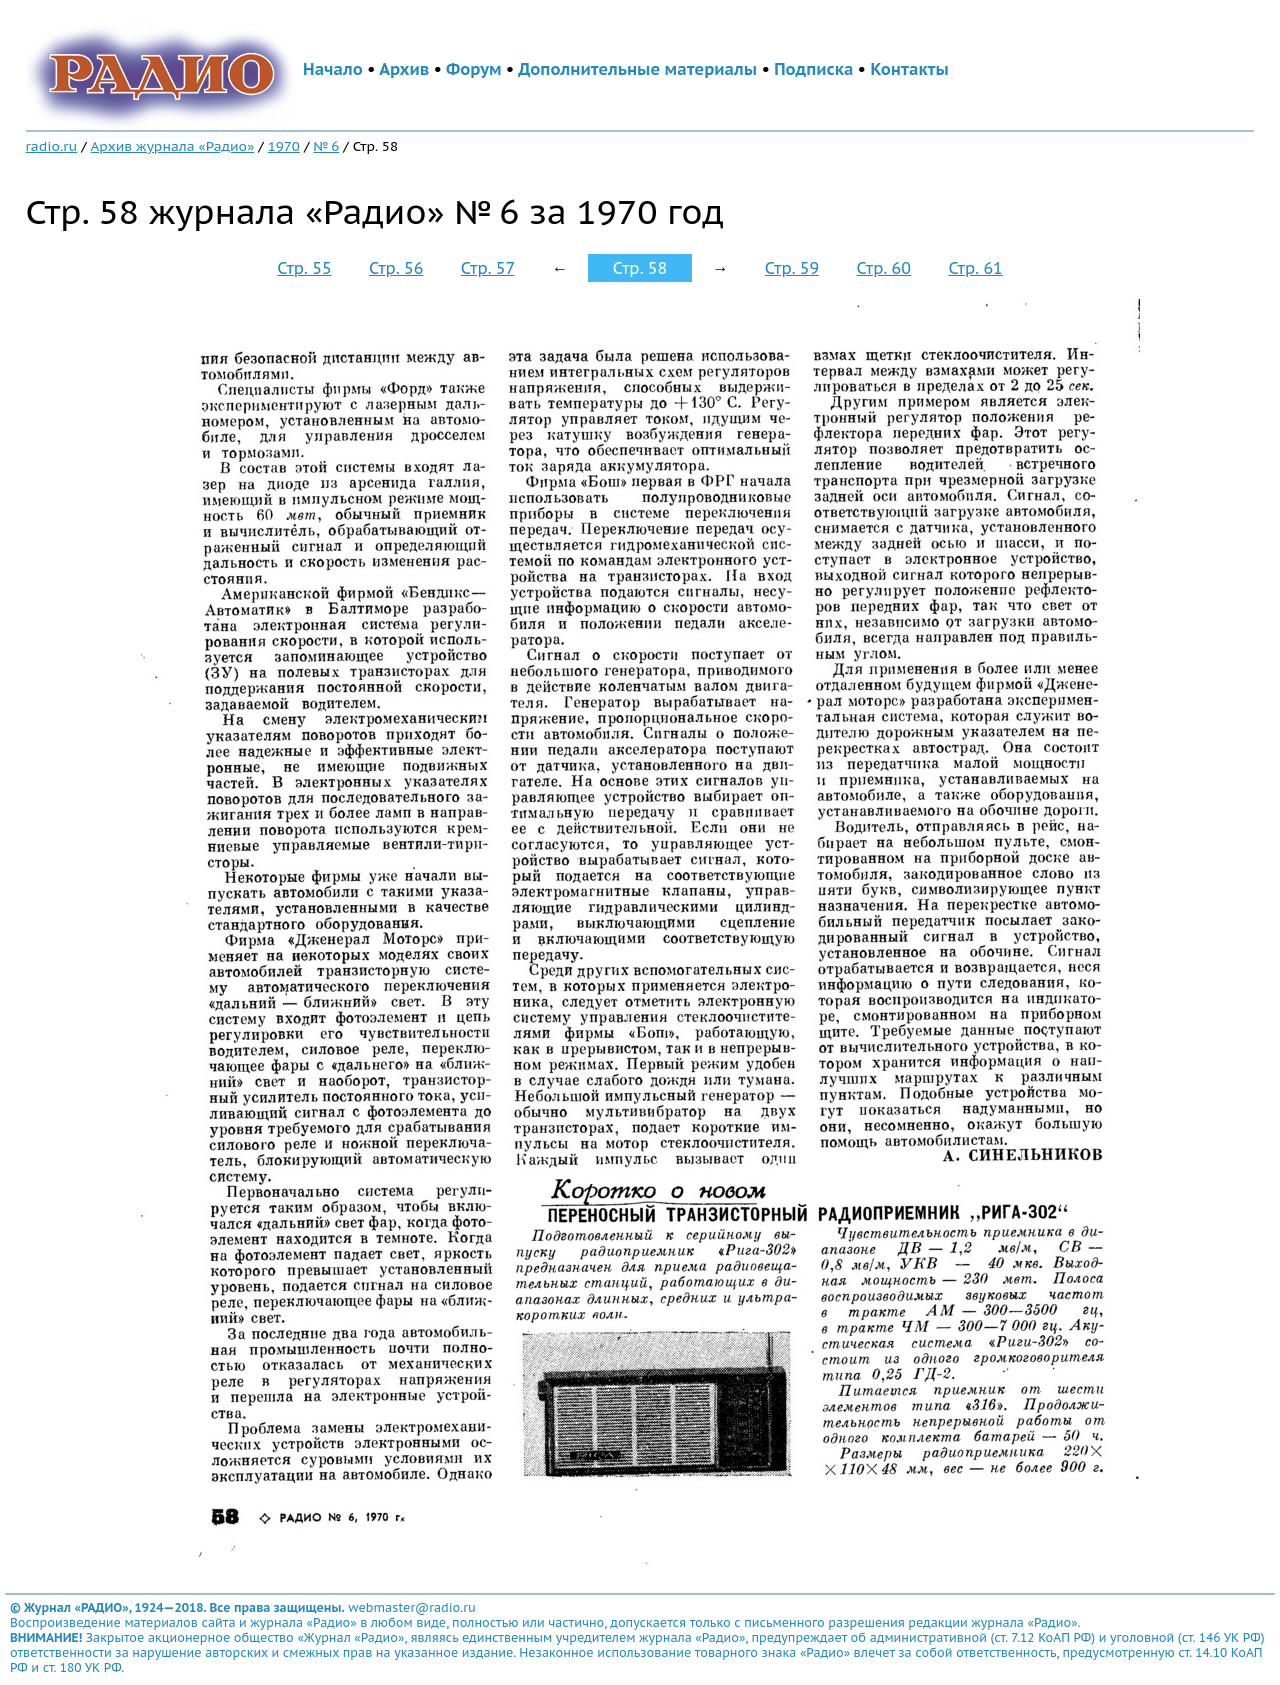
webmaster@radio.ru (412, 1607)
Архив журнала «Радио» (173, 146)
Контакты (909, 69)
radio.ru (52, 146)
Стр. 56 (396, 268)
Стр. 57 (488, 268)
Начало (333, 69)
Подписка (813, 69)
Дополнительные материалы (637, 69)
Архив (404, 69)
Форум (474, 69)
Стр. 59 (792, 268)
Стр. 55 (304, 268)
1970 (284, 146)
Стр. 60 (884, 268)
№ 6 (326, 146)
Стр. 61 (975, 268)
